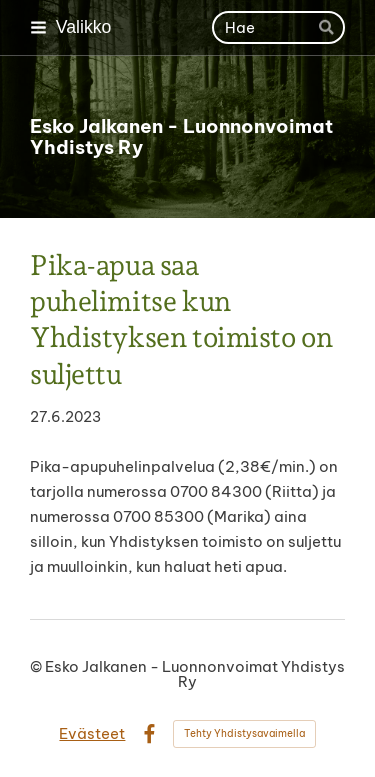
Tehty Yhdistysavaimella (244, 733)
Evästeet (92, 733)
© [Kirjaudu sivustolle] (37, 666)
